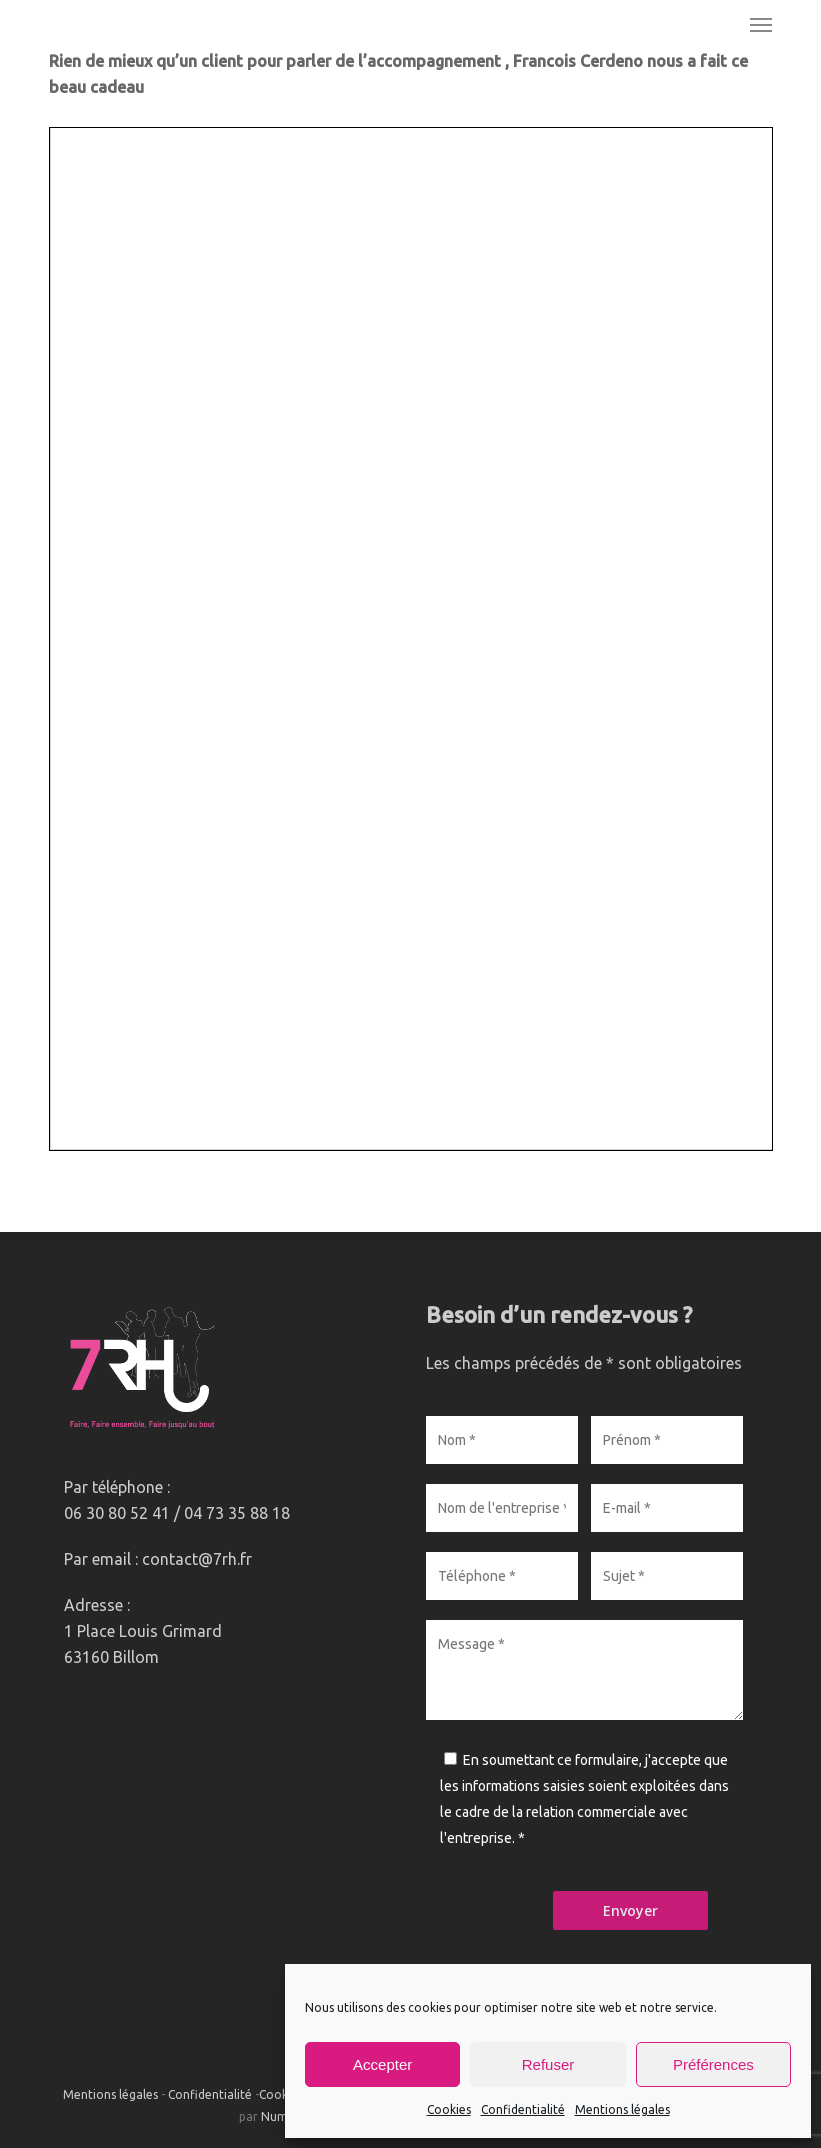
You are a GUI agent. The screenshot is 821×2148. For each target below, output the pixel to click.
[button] (761, 24)
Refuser (548, 2064)
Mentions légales (622, 2109)
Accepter (382, 2064)
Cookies (449, 2109)
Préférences (713, 2064)
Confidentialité (523, 2109)
